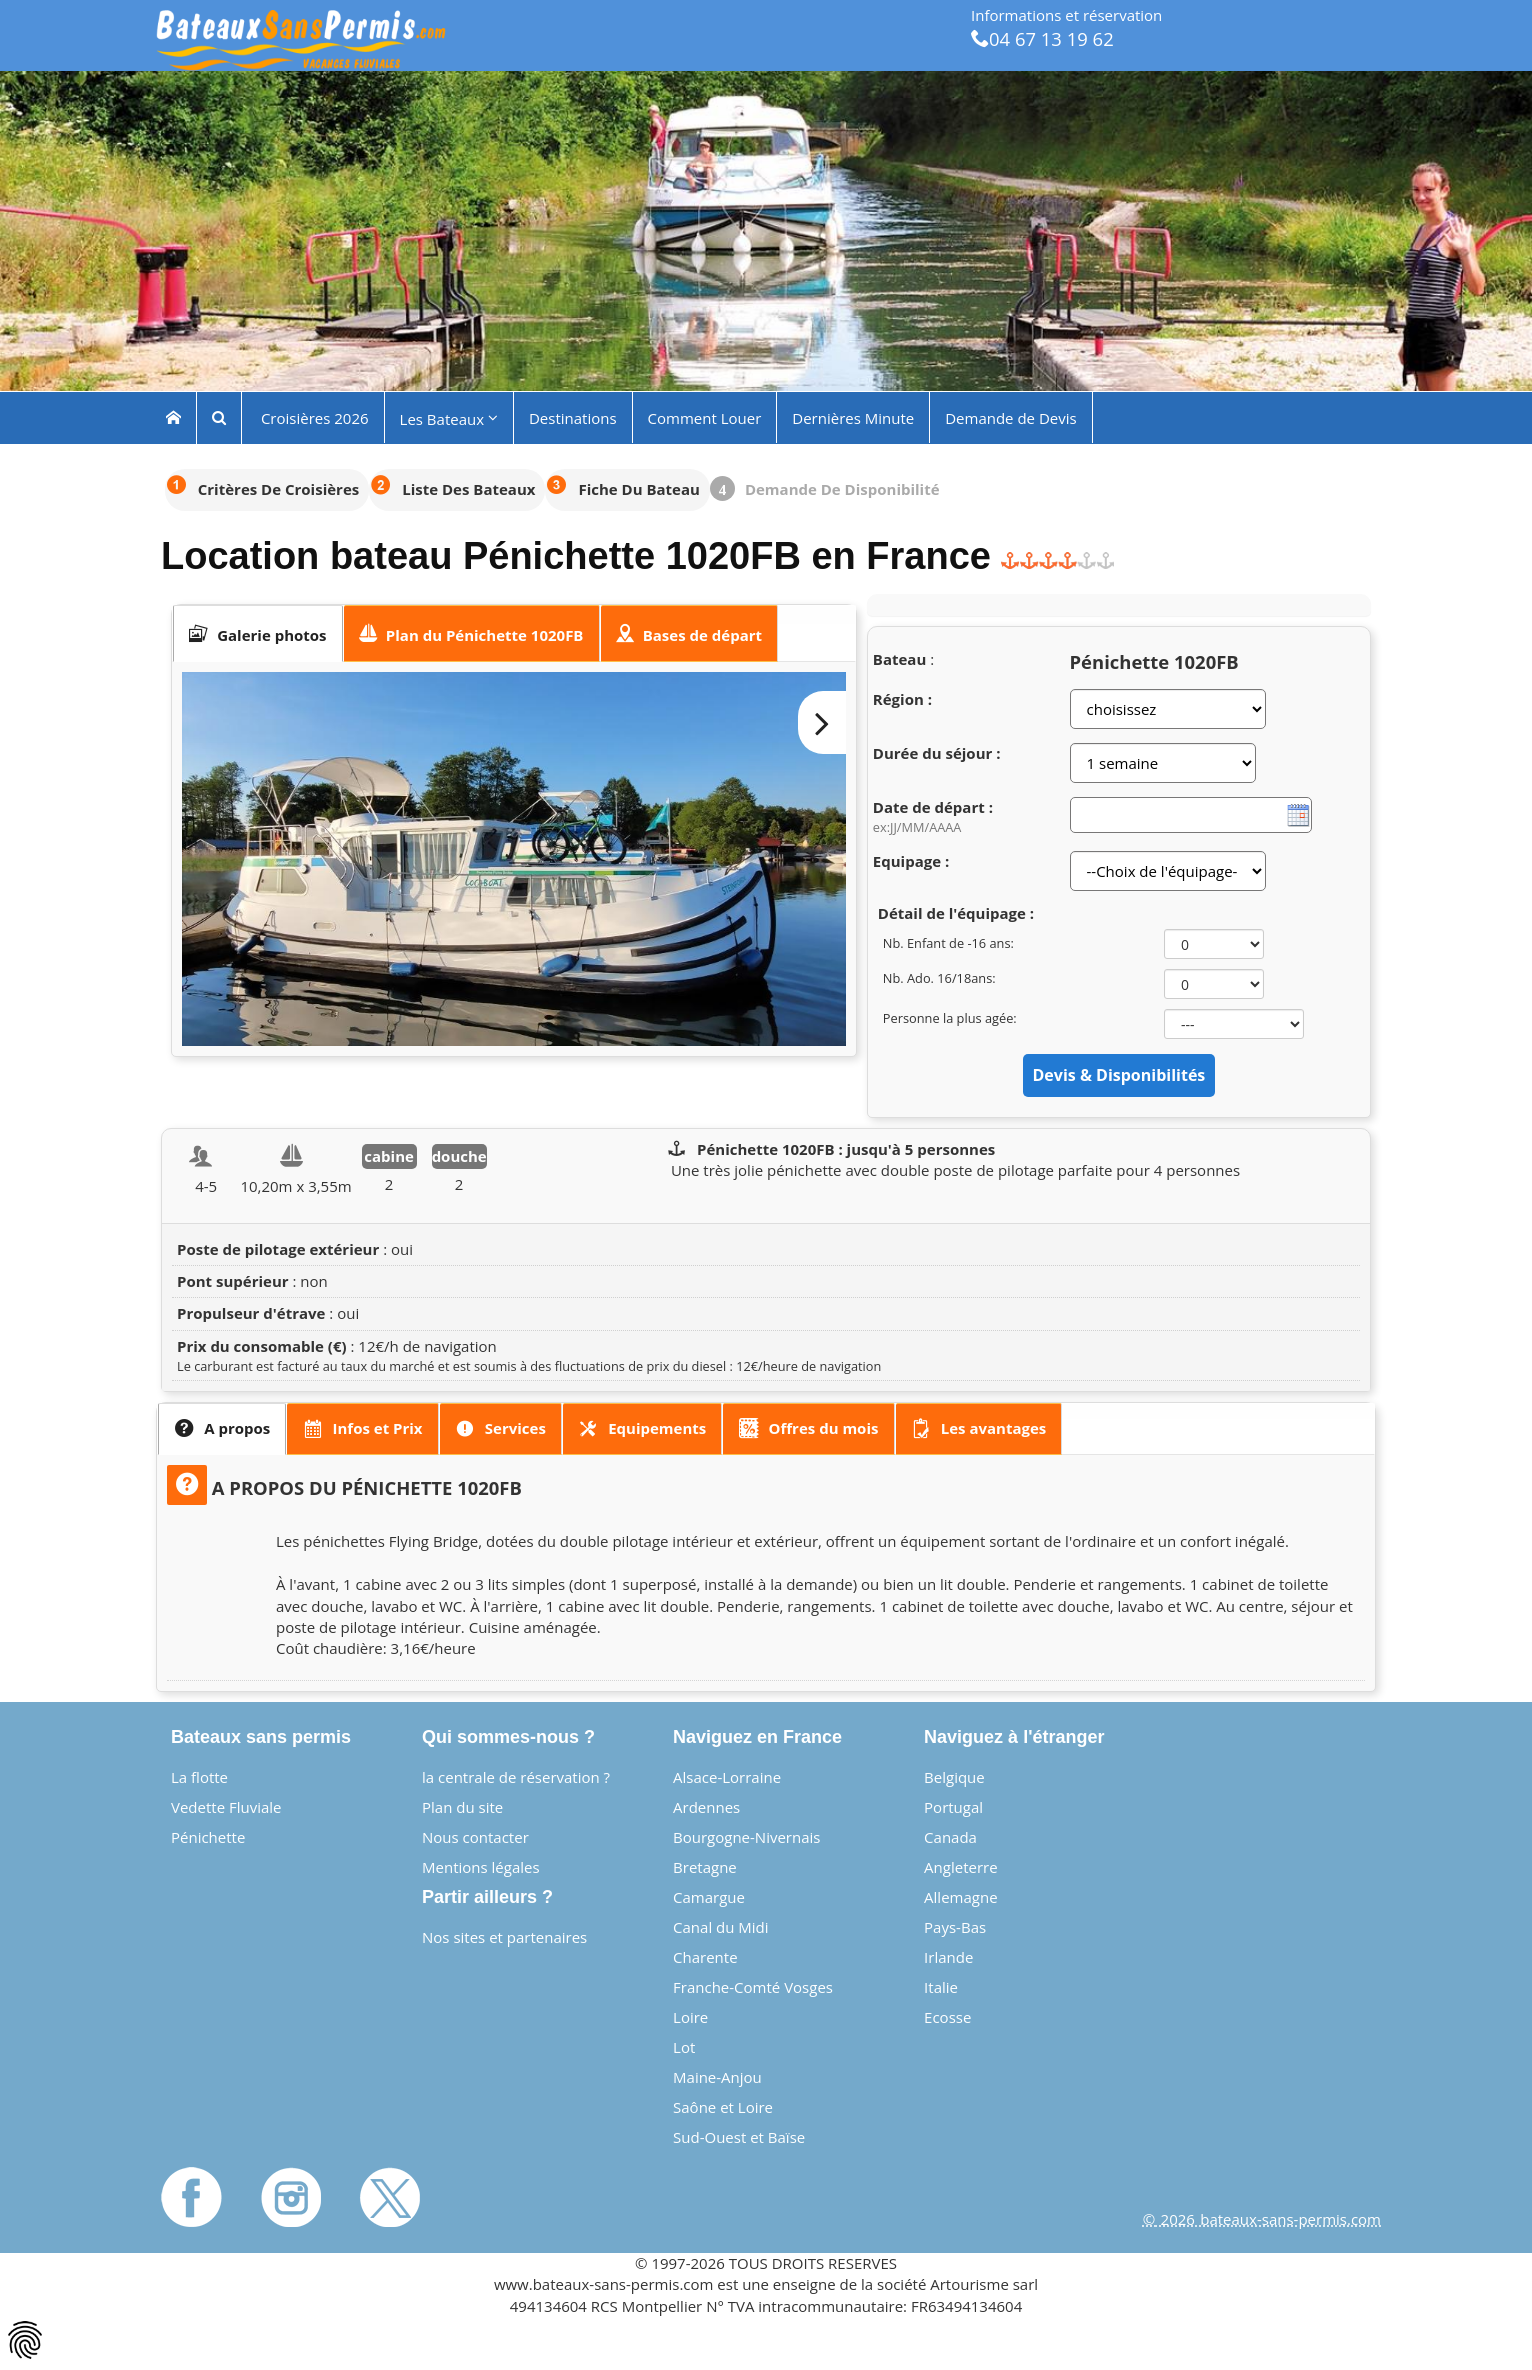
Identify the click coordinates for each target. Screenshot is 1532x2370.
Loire (690, 2017)
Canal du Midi (721, 1927)
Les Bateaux (449, 418)
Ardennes (706, 1807)
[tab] (258, 634)
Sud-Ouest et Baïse (739, 2137)
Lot (684, 2047)
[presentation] (258, 634)
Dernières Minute (853, 417)
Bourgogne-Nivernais (746, 1837)
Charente (705, 1957)
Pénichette (208, 1837)
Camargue (709, 1897)
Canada (950, 1837)
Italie (941, 1987)
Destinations (573, 417)
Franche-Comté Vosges (753, 1987)
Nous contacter (475, 1837)
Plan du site (462, 1807)
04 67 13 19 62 (1042, 38)
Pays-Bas (955, 1927)
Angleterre (961, 1867)
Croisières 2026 (313, 417)
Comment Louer (705, 417)
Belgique (954, 1777)
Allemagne (960, 1897)
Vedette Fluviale (226, 1807)
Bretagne (705, 1867)
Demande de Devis (1010, 417)
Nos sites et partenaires (504, 1937)
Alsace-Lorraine (727, 1777)
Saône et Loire (723, 2107)
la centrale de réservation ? (516, 1777)
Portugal (953, 1807)
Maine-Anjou (717, 2077)
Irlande (948, 1957)
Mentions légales (481, 1867)
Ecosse (947, 2017)
